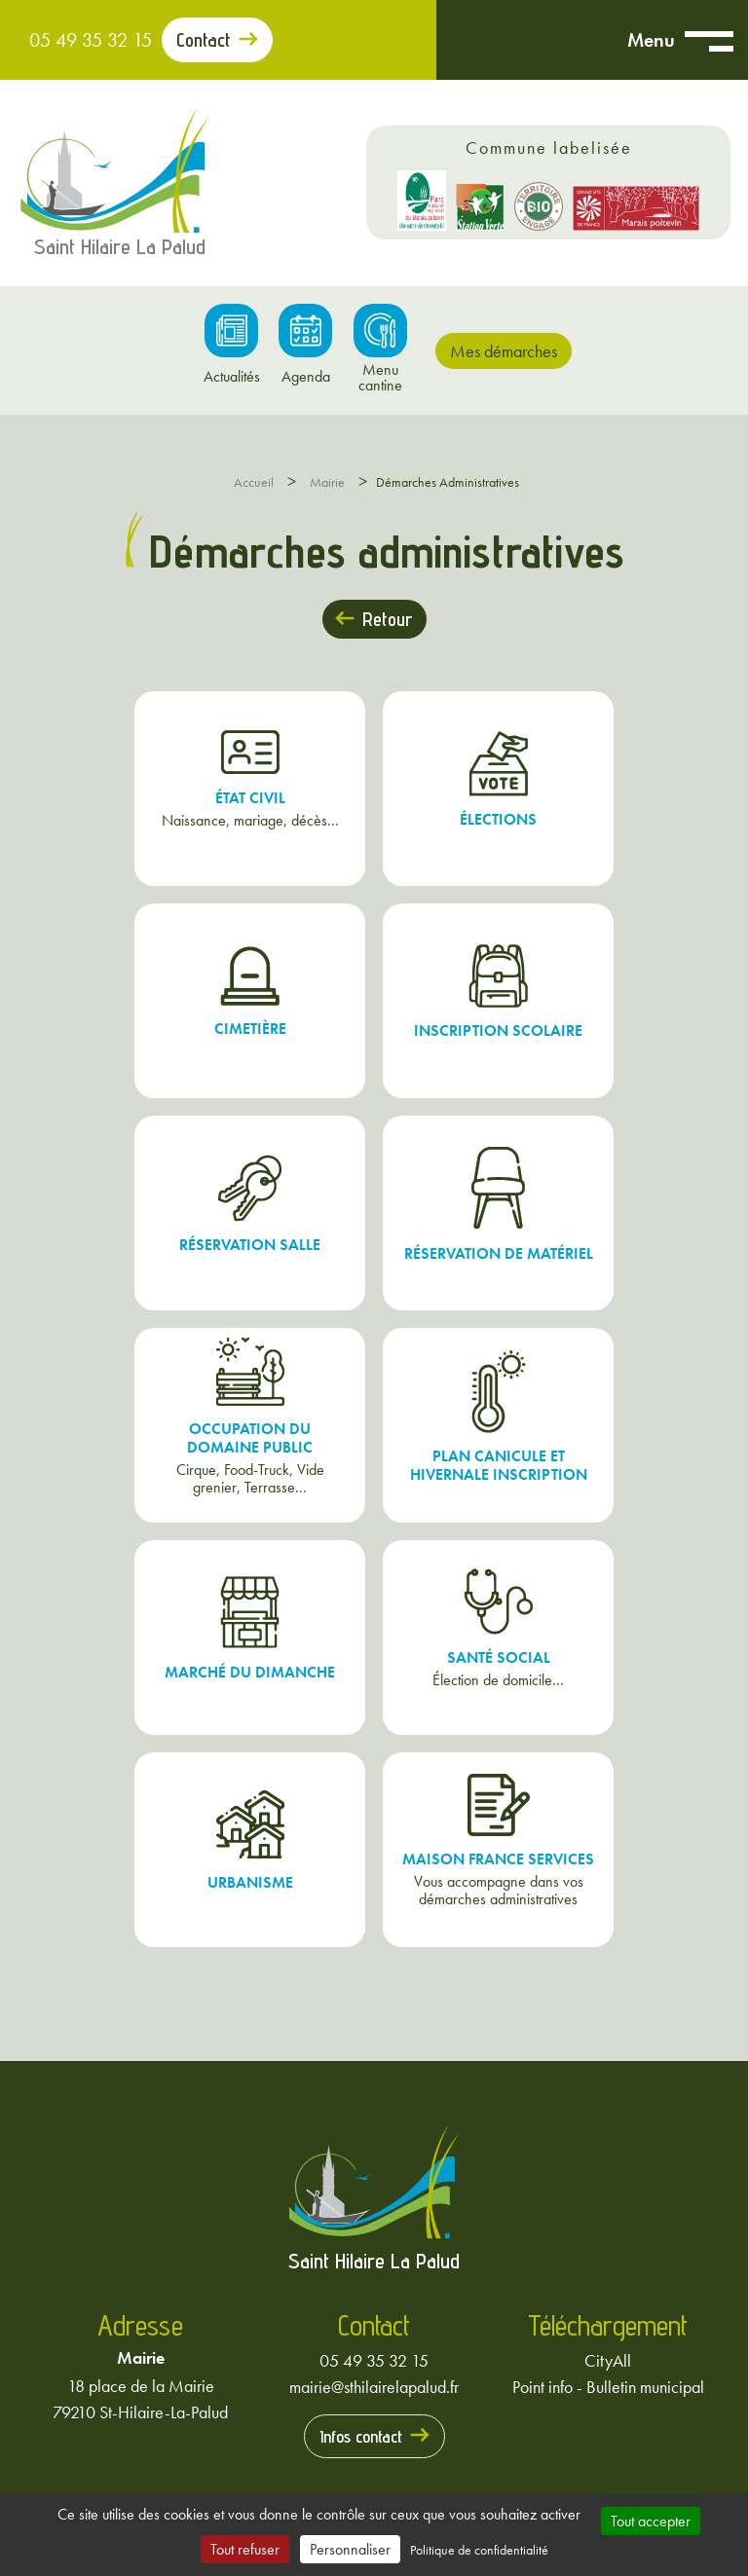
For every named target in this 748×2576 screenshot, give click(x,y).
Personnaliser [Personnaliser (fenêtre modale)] (350, 2549)
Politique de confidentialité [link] (479, 2549)
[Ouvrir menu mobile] (709, 40)
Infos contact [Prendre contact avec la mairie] (360, 2436)
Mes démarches (503, 351)
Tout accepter (651, 2521)
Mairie (327, 482)
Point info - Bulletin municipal (608, 2386)
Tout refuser (245, 2549)
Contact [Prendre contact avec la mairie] (203, 40)
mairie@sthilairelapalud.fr (374, 2386)
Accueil (254, 482)
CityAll (607, 2360)
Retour (387, 619)
